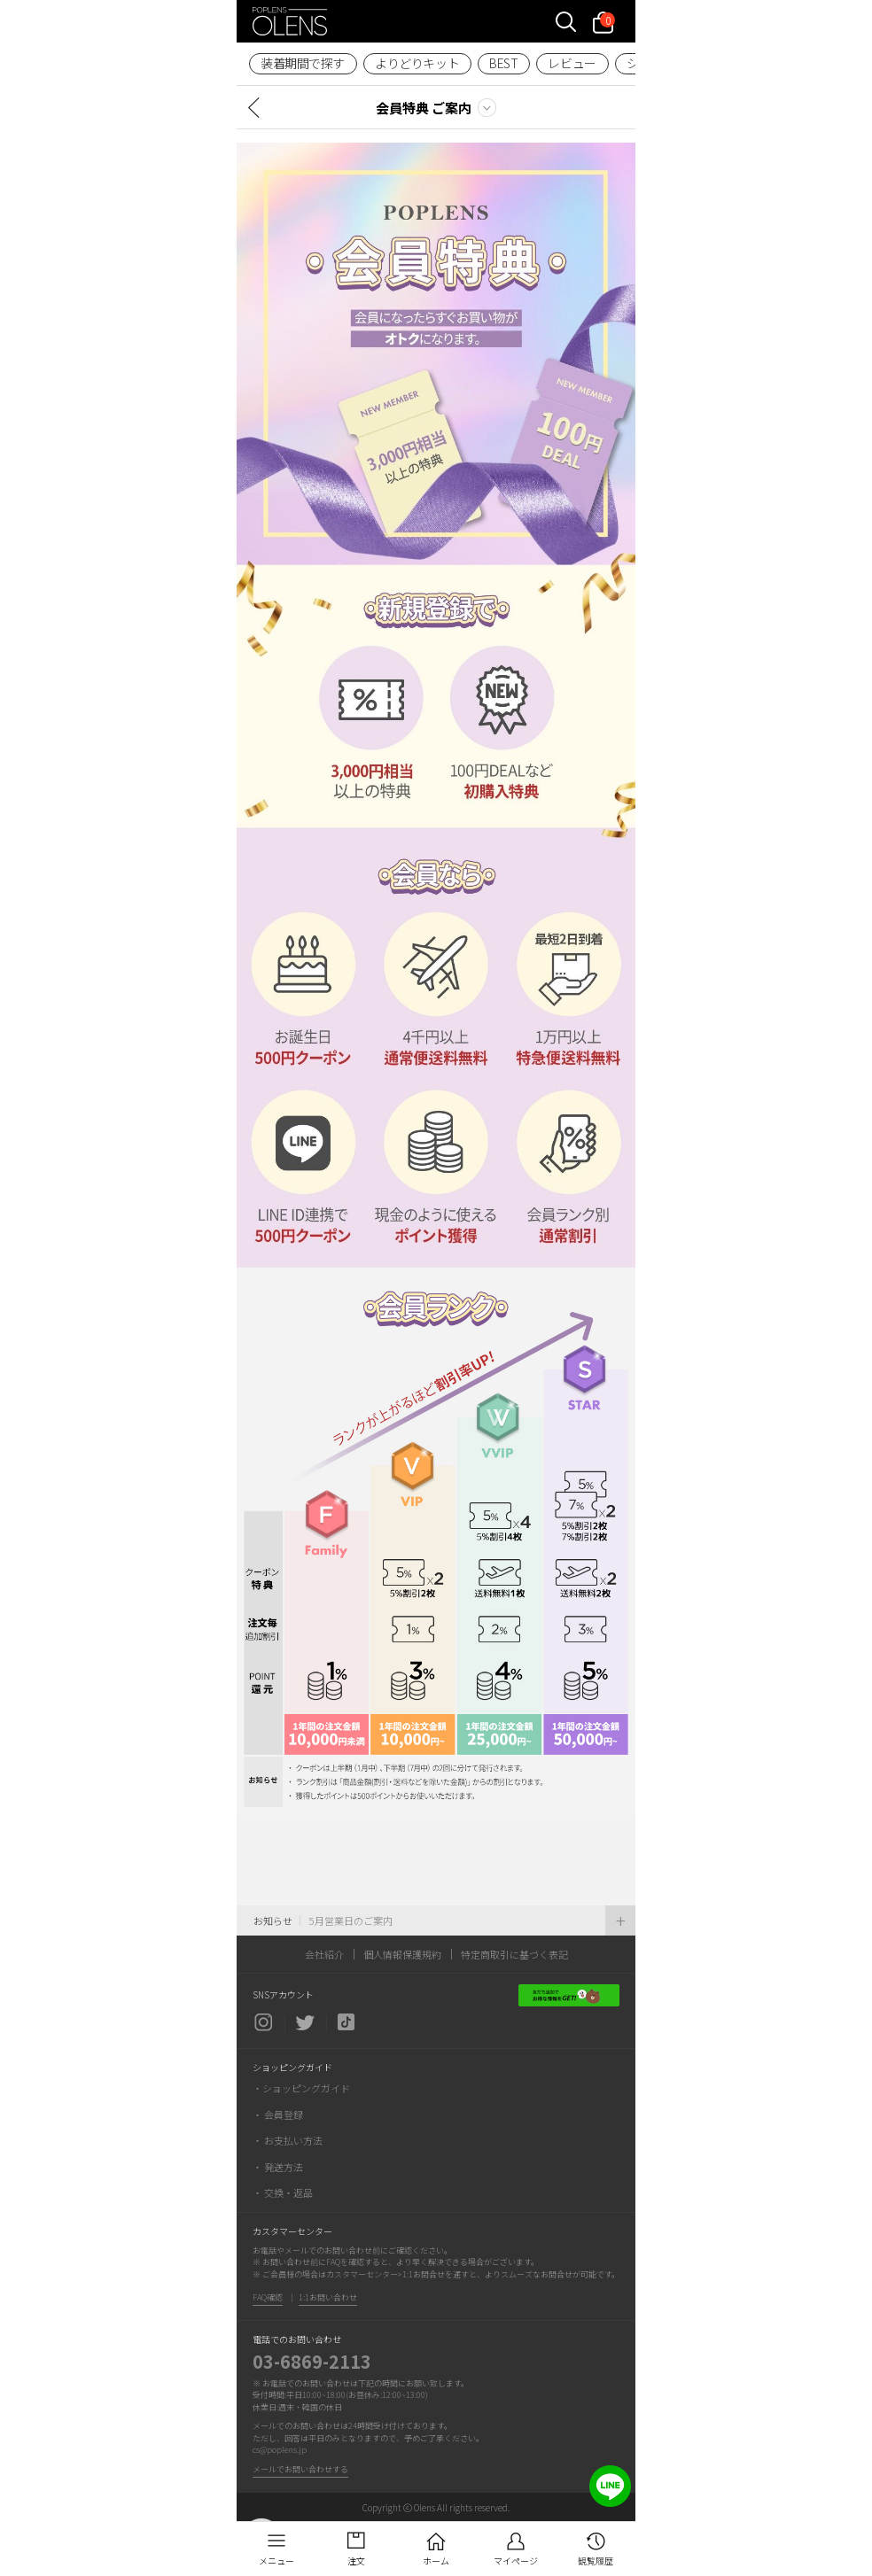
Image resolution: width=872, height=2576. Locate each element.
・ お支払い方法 (288, 2140)
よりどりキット (417, 63)
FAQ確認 (268, 2297)
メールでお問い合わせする (300, 2469)
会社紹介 (324, 1954)
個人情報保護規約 (402, 1954)
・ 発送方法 (278, 2167)
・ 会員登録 (278, 2114)
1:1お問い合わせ (328, 2297)
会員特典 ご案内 (423, 107)
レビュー (572, 63)
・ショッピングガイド (301, 2088)
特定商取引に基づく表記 (514, 1954)
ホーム (436, 2560)
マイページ (516, 2560)
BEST (503, 63)
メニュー (276, 2560)
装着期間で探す (303, 63)
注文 (356, 2560)
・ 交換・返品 (283, 2192)
